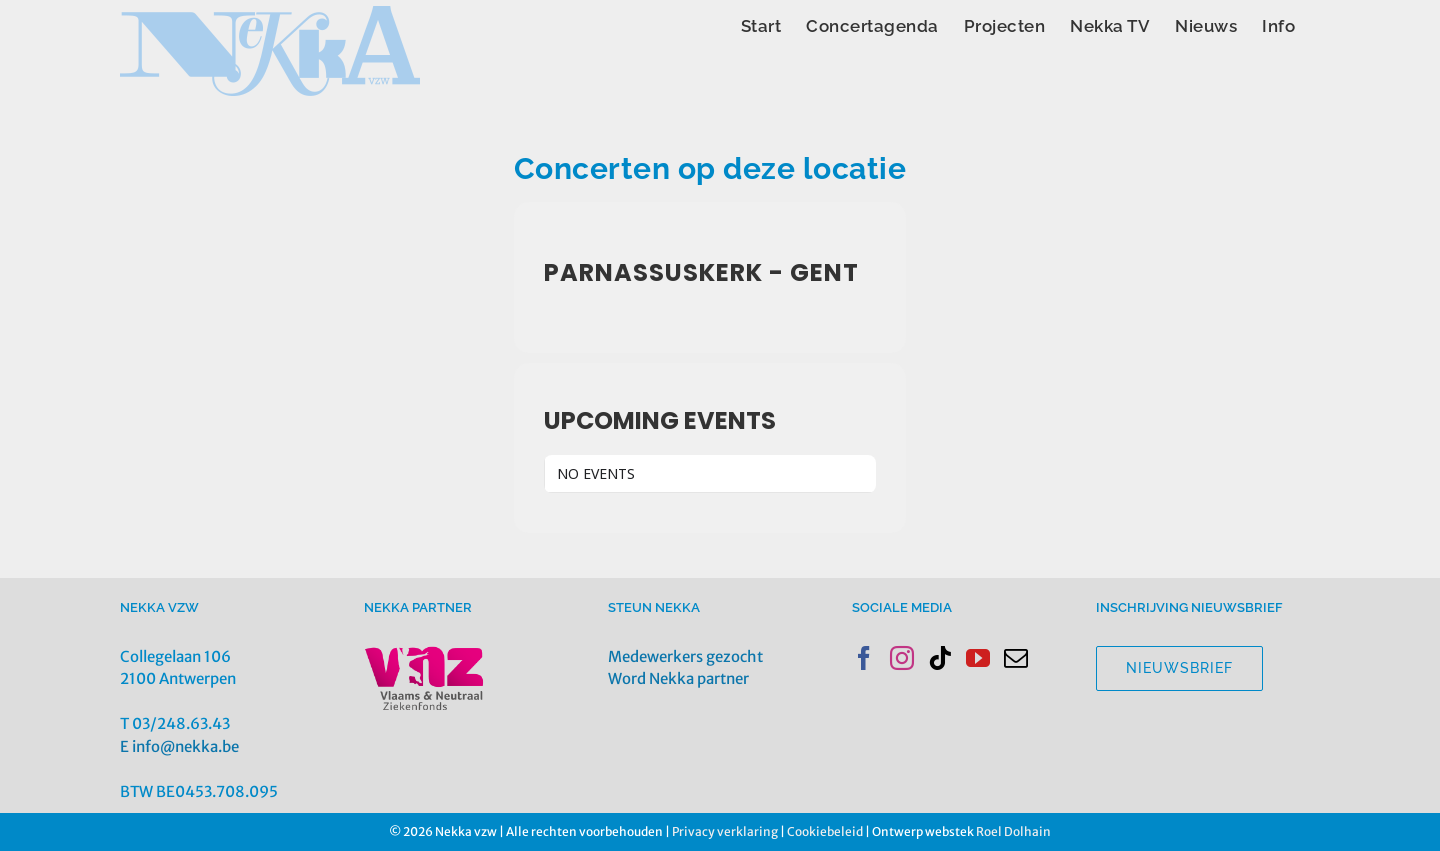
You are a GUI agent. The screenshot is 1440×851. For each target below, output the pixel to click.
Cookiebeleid (825, 831)
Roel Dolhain (1013, 831)
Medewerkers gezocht (685, 656)
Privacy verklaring (725, 831)
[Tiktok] (940, 658)
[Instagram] (902, 658)
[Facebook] (864, 658)
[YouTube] (978, 658)
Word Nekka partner (678, 678)
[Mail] (1016, 658)
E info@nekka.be (179, 746)
